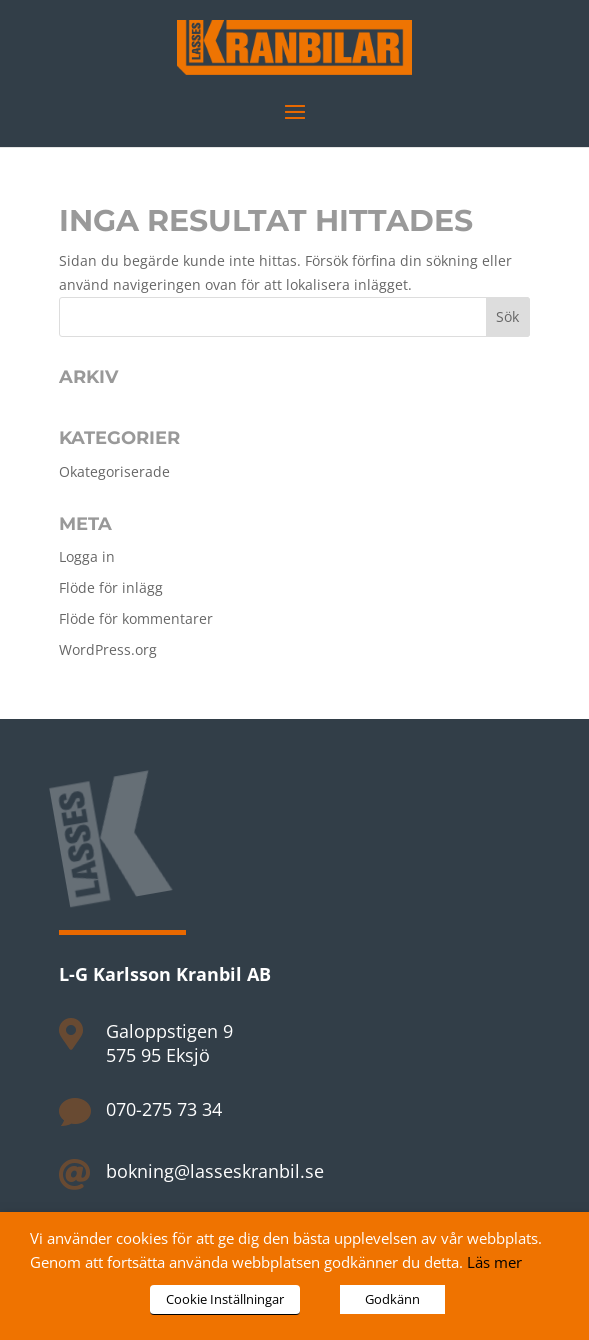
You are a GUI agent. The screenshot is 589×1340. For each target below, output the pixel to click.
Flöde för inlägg (111, 587)
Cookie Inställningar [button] (225, 1299)
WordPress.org (108, 649)
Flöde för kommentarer (136, 618)
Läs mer (494, 1262)
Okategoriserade (114, 471)
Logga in (87, 556)
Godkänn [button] (392, 1299)
